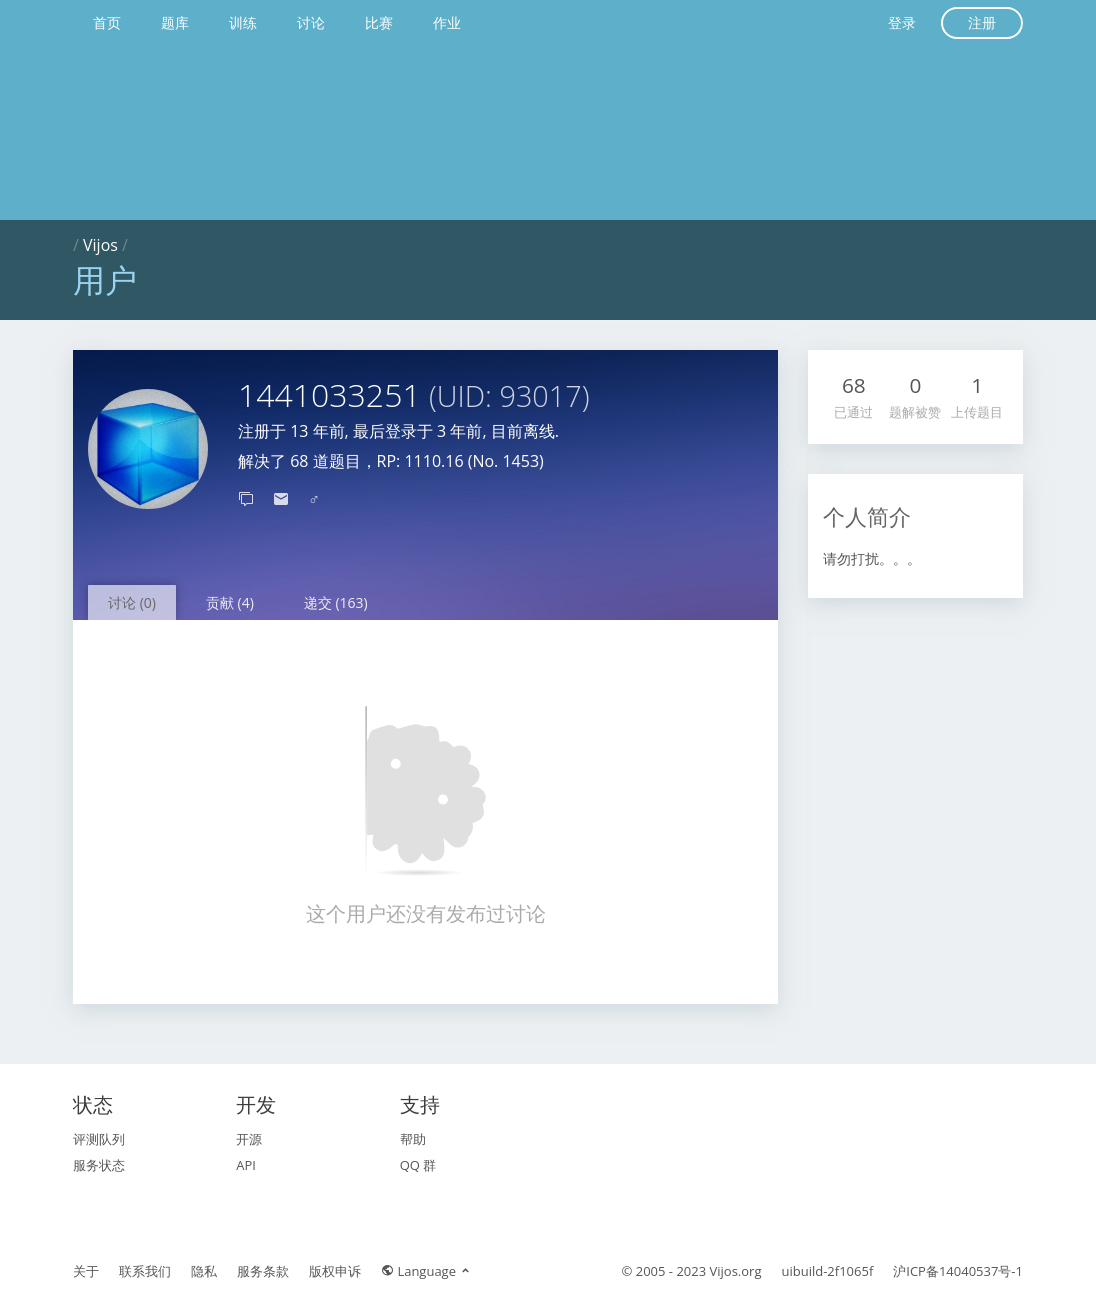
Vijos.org (736, 1271)
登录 (902, 22)
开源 (249, 1139)
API (246, 1165)
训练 (243, 22)
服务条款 (263, 1271)
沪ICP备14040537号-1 (958, 1271)
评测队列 (99, 1139)
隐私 (204, 1271)
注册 (982, 22)
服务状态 (99, 1165)
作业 (447, 22)
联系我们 (145, 1271)
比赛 (379, 22)
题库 (175, 22)
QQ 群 (418, 1165)
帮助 (413, 1139)
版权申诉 (335, 1271)
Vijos (100, 245)
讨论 (311, 22)
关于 (86, 1271)
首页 (107, 22)
